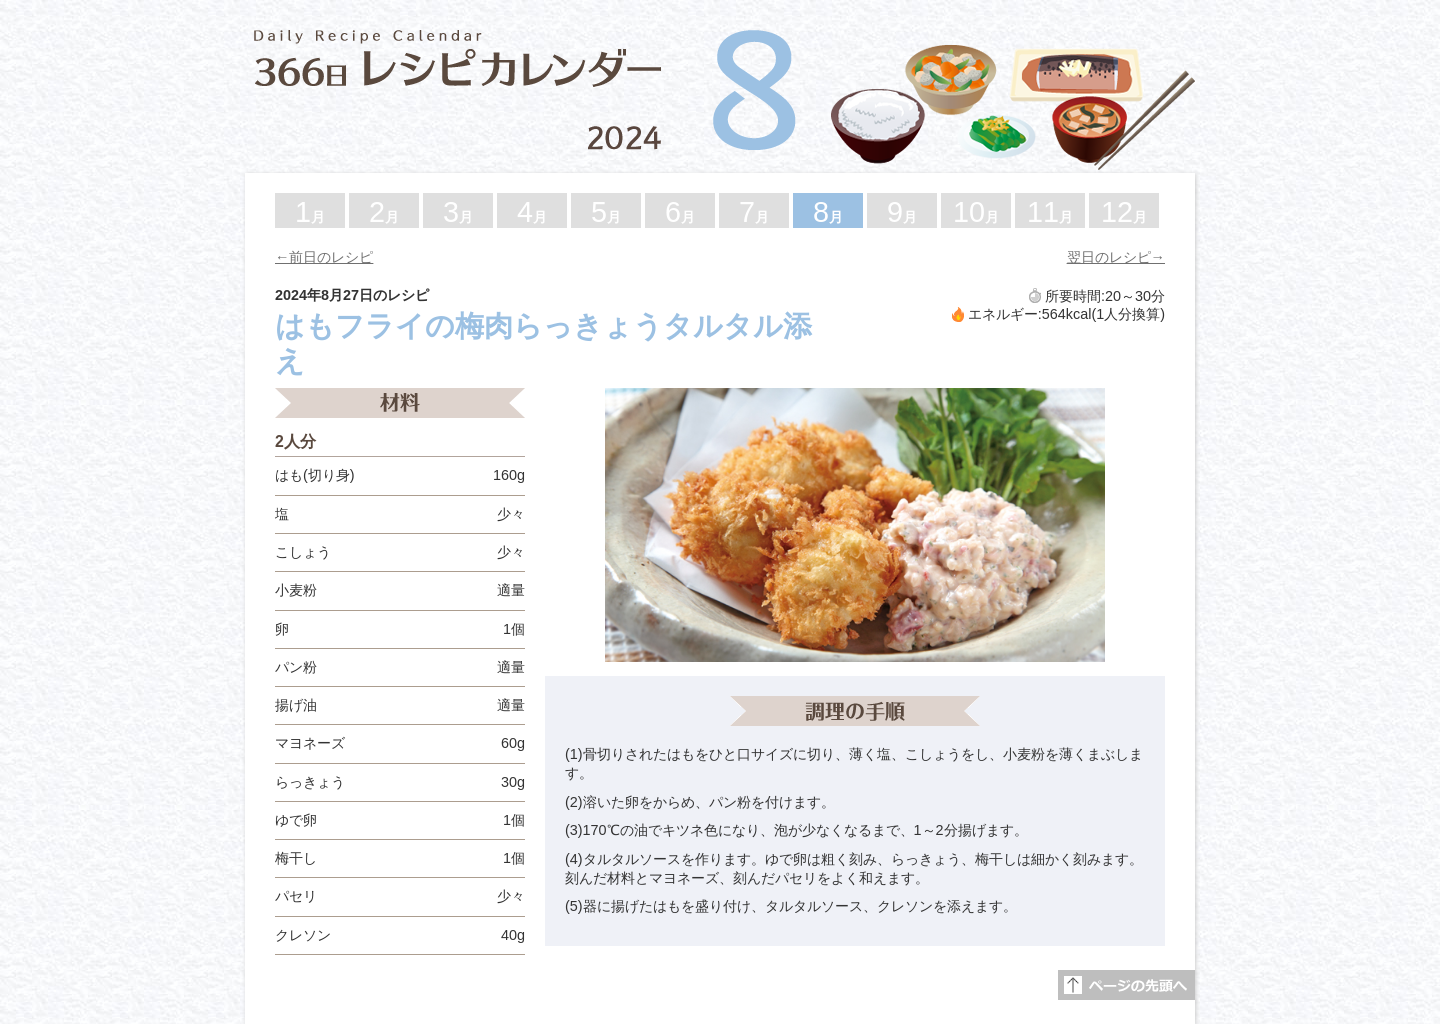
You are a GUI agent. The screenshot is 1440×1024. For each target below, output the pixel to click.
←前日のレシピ (324, 257)
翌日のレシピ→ (1116, 257)
